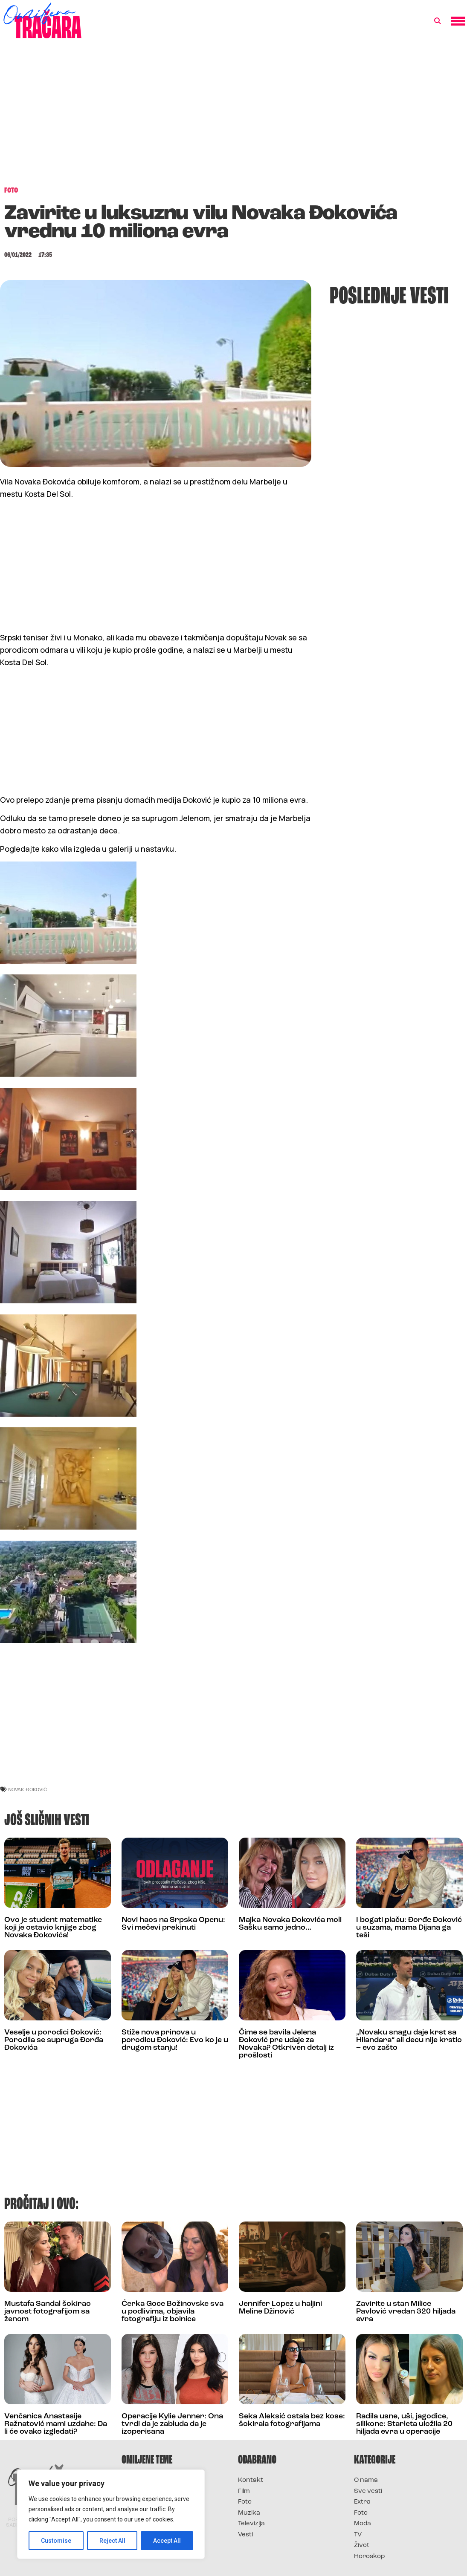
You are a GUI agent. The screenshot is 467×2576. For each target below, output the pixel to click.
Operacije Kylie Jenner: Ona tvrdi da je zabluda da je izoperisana (172, 2424)
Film (244, 2491)
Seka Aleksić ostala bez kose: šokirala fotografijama (292, 2420)
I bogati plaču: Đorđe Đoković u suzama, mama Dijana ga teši (409, 1927)
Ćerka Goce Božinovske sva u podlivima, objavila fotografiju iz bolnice (172, 2311)
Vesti (245, 2535)
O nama (366, 2480)
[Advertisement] (233, 116)
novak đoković (27, 1789)
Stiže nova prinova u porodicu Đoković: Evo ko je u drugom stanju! (175, 2040)
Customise (56, 2540)
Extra (362, 2502)
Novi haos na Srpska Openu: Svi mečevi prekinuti (173, 1924)
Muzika (249, 2513)
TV (358, 2535)
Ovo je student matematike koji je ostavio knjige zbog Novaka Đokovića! (53, 1927)
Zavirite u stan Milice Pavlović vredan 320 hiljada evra (405, 2311)
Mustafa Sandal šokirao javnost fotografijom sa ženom (47, 2311)
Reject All (112, 2540)
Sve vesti (368, 2491)
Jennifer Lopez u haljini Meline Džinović (280, 2308)
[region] (111, 2514)
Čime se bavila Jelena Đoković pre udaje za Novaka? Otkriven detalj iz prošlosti (286, 2044)
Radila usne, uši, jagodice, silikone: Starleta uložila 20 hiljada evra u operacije (404, 2424)
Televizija (251, 2524)
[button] (438, 21)
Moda (362, 2524)
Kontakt (250, 2480)
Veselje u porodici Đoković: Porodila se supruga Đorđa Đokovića (53, 2040)
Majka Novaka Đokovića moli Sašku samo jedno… (290, 1924)
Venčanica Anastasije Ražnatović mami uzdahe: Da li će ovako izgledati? (55, 2424)
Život (361, 2545)
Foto (245, 2502)
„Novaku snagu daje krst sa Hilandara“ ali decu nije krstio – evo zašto (409, 2040)
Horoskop (369, 2556)
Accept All (167, 2540)
